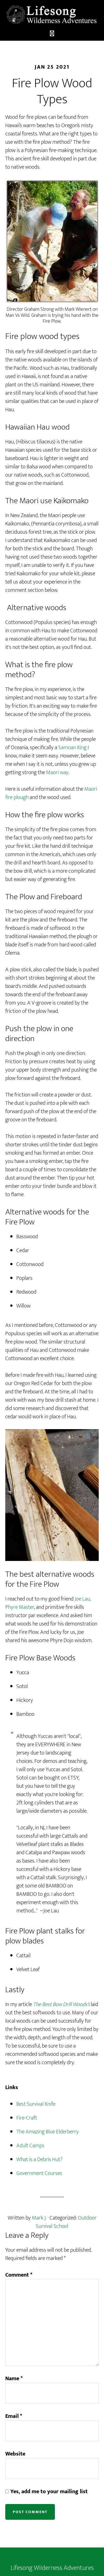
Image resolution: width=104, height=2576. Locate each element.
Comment (18, 2275)
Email (13, 2416)
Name (14, 2378)
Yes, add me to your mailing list (46, 2491)
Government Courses (39, 2173)
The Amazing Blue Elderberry (47, 2131)
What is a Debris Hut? (39, 2159)
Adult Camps (30, 2145)
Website (15, 2454)
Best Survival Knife (35, 2104)
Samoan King (72, 747)
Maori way (57, 772)
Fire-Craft (26, 2118)
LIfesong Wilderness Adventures (52, 14)
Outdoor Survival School (66, 2222)
